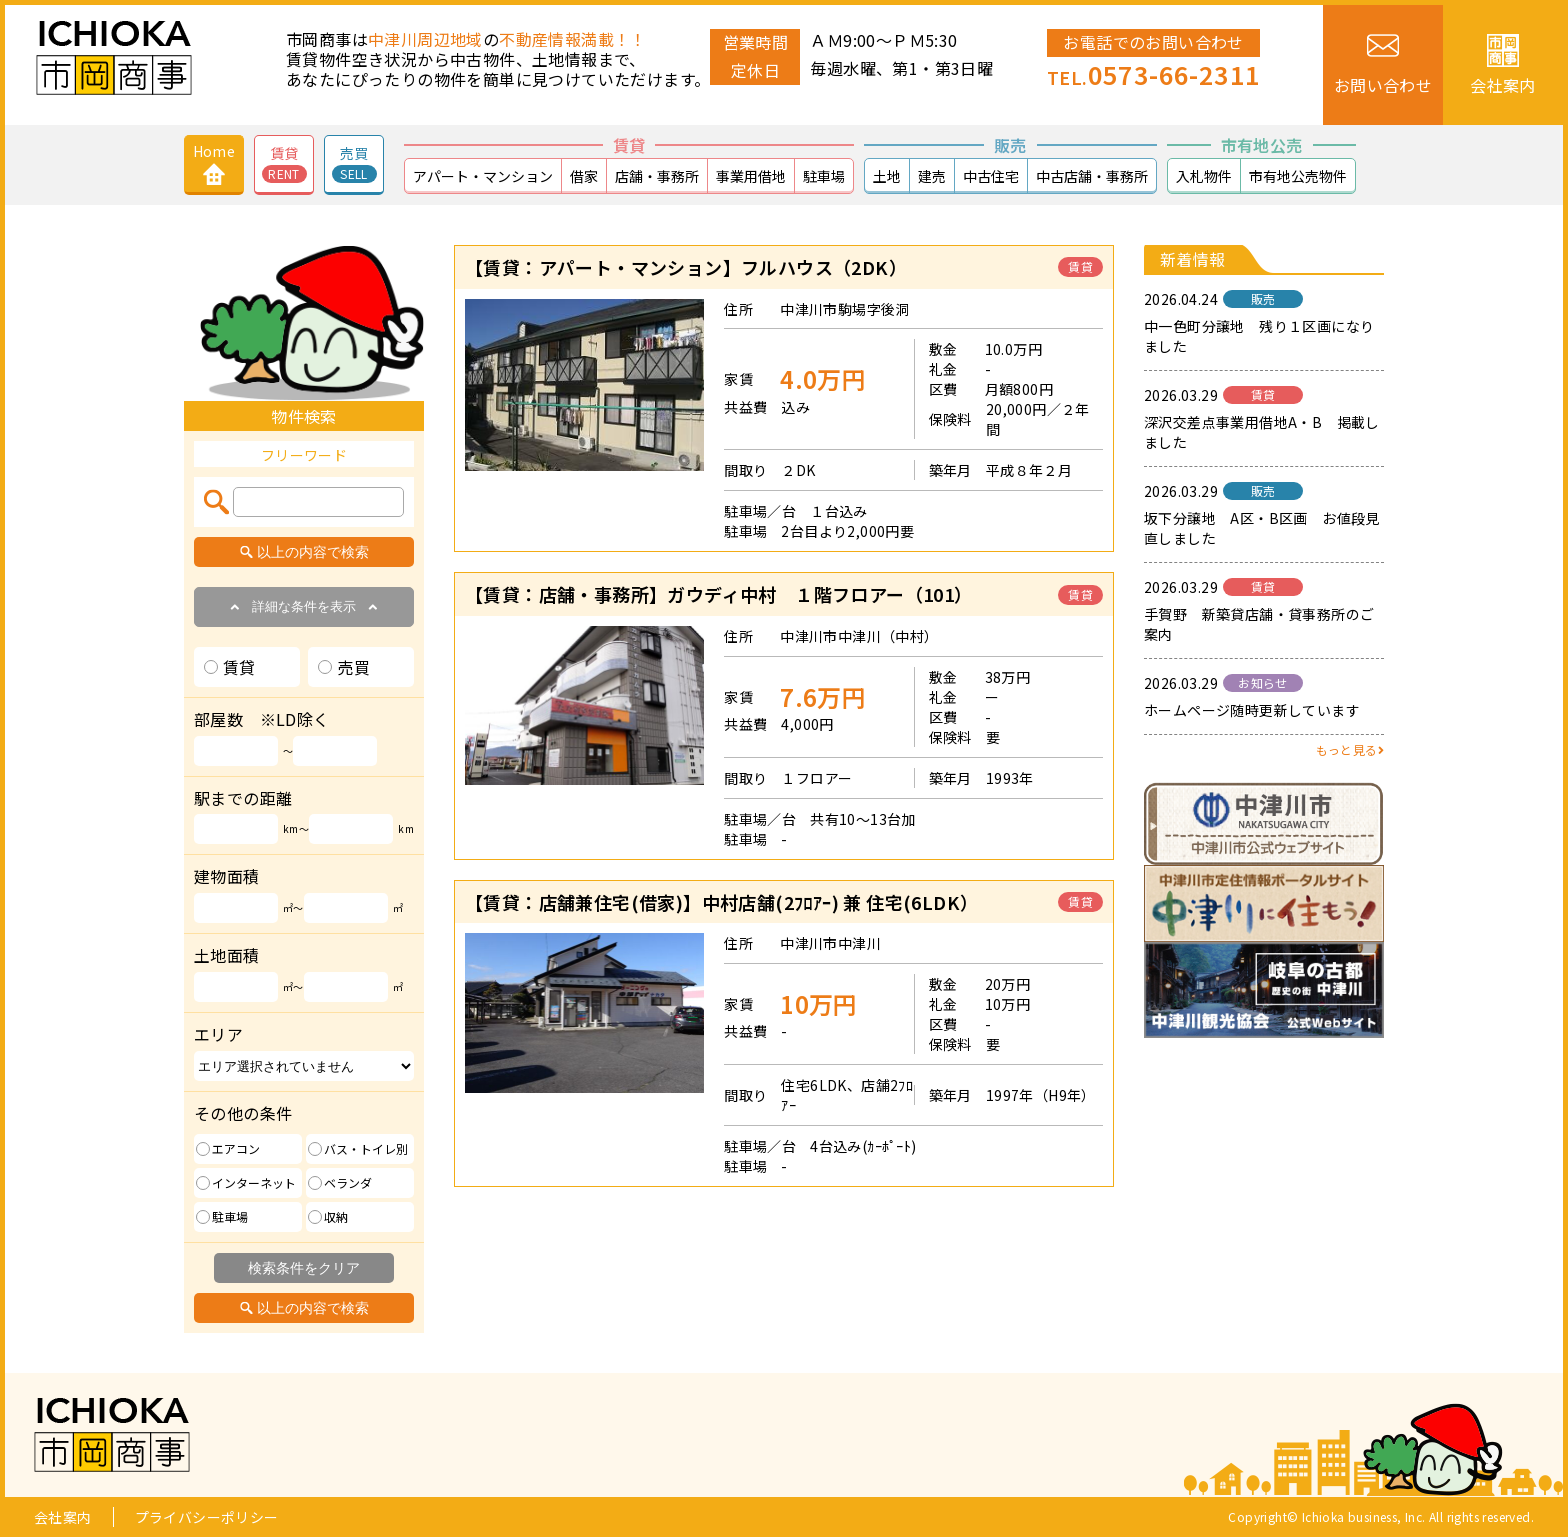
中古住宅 (991, 176)
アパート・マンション (483, 176)
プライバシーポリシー (207, 1517)
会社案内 (63, 1517)
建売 (932, 176)
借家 (584, 176)
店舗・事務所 (657, 176)
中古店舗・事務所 (1092, 176)
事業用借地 (751, 176)
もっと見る (1350, 749)
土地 (887, 176)
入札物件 (1204, 176)
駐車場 (824, 176)
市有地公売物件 (1298, 176)
